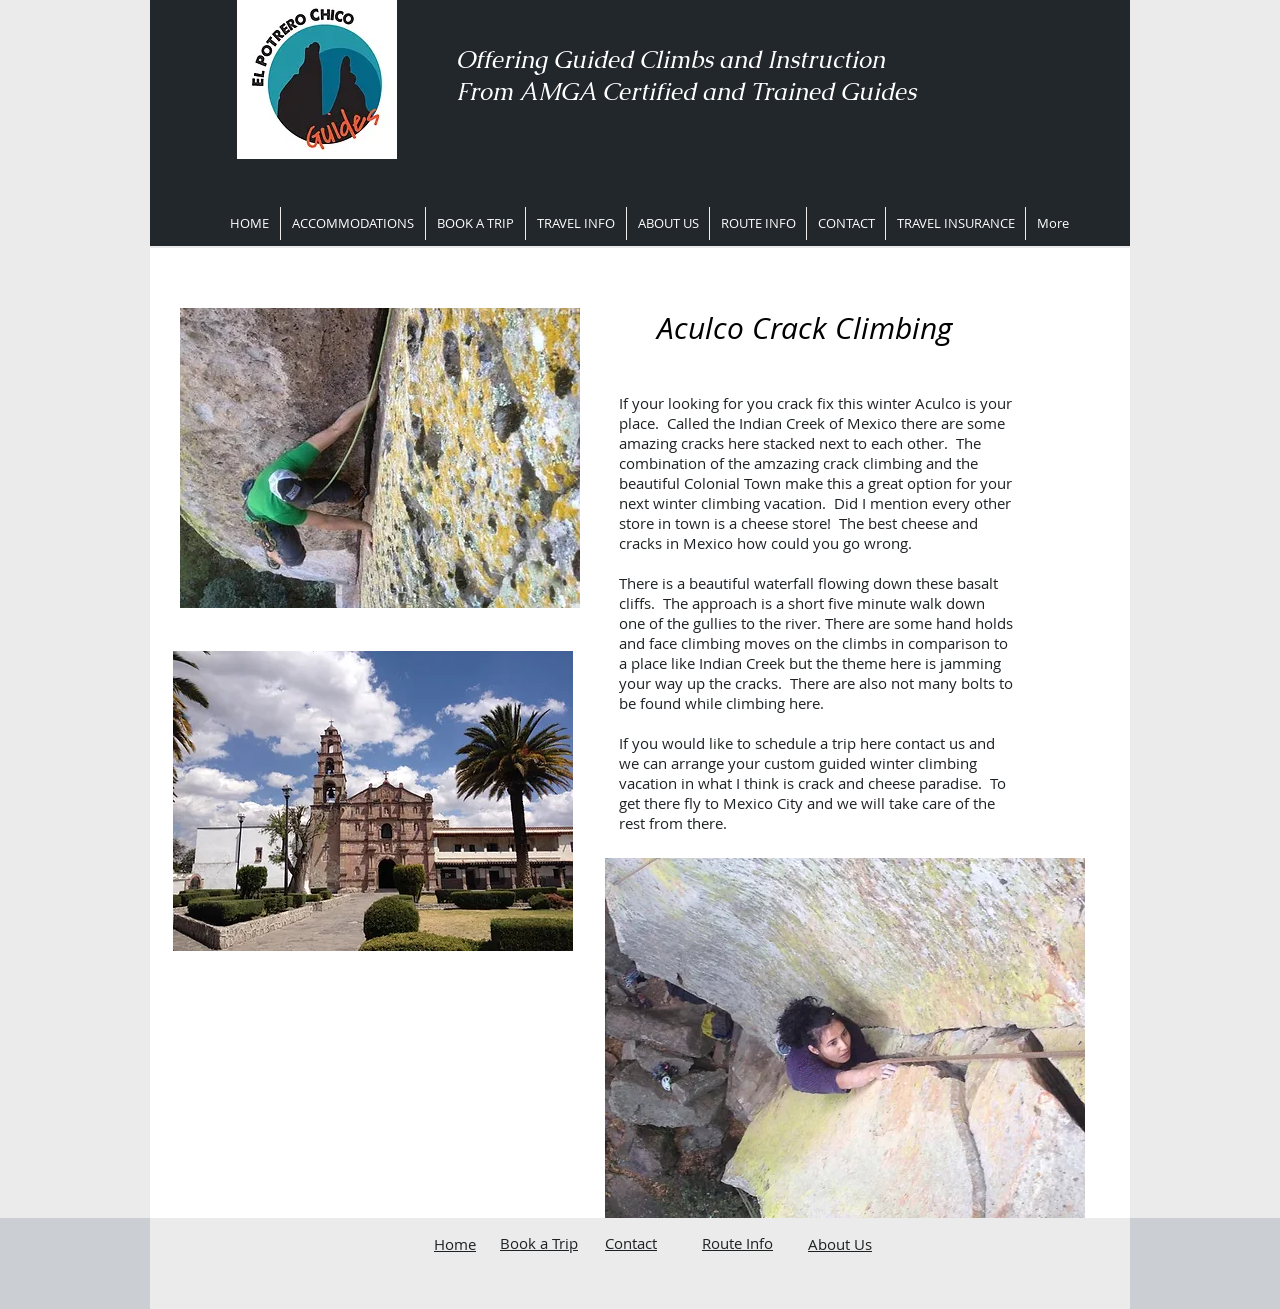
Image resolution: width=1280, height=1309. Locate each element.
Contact (631, 1243)
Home (455, 1244)
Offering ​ (504, 59)
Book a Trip (539, 1243)
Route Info (737, 1243)
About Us (840, 1244)
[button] (576, 223)
